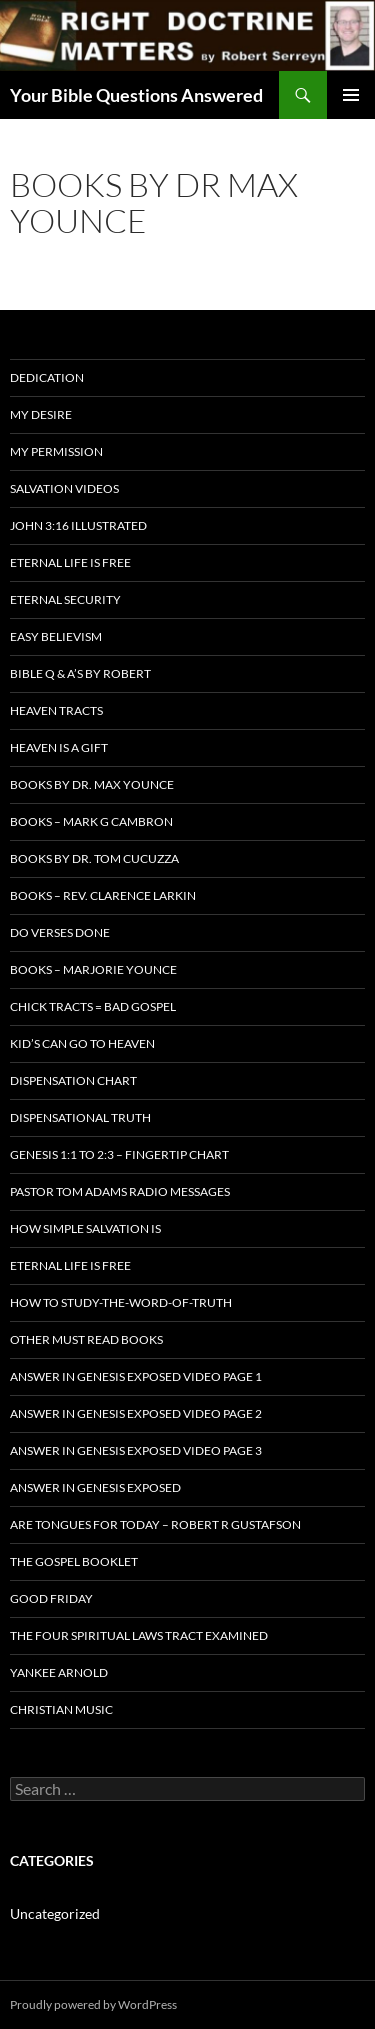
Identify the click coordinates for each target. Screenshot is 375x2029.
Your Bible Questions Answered (136, 95)
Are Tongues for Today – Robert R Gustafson (155, 1524)
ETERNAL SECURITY (65, 599)
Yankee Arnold (59, 1672)
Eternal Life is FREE (70, 562)
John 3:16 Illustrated (78, 525)
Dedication (47, 377)
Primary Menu (351, 95)
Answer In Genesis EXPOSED (95, 1487)
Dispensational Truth (80, 1117)
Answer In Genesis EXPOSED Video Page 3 (136, 1450)
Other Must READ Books (86, 1339)
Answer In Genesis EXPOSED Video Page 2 (136, 1413)
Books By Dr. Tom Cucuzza (94, 858)
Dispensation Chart (73, 1080)
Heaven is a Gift (59, 747)
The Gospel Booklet (74, 1561)
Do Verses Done (60, 932)
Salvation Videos (64, 488)
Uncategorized (55, 1913)
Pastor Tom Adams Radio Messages (120, 1191)
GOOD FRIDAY (51, 1598)
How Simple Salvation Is (85, 1228)
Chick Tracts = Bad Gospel (93, 1006)
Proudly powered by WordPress (93, 2004)
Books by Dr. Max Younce (92, 784)
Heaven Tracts (56, 710)
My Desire (41, 414)
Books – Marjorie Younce (93, 969)
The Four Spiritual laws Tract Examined (139, 1635)
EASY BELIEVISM (56, 636)
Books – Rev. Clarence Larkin (103, 895)
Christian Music (61, 1709)
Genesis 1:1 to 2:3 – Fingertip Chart (119, 1154)
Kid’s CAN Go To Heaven (82, 1043)
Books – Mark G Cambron (91, 821)
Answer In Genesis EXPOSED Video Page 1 (136, 1376)
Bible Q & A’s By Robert (80, 673)
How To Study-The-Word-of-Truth (121, 1302)
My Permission (56, 451)
